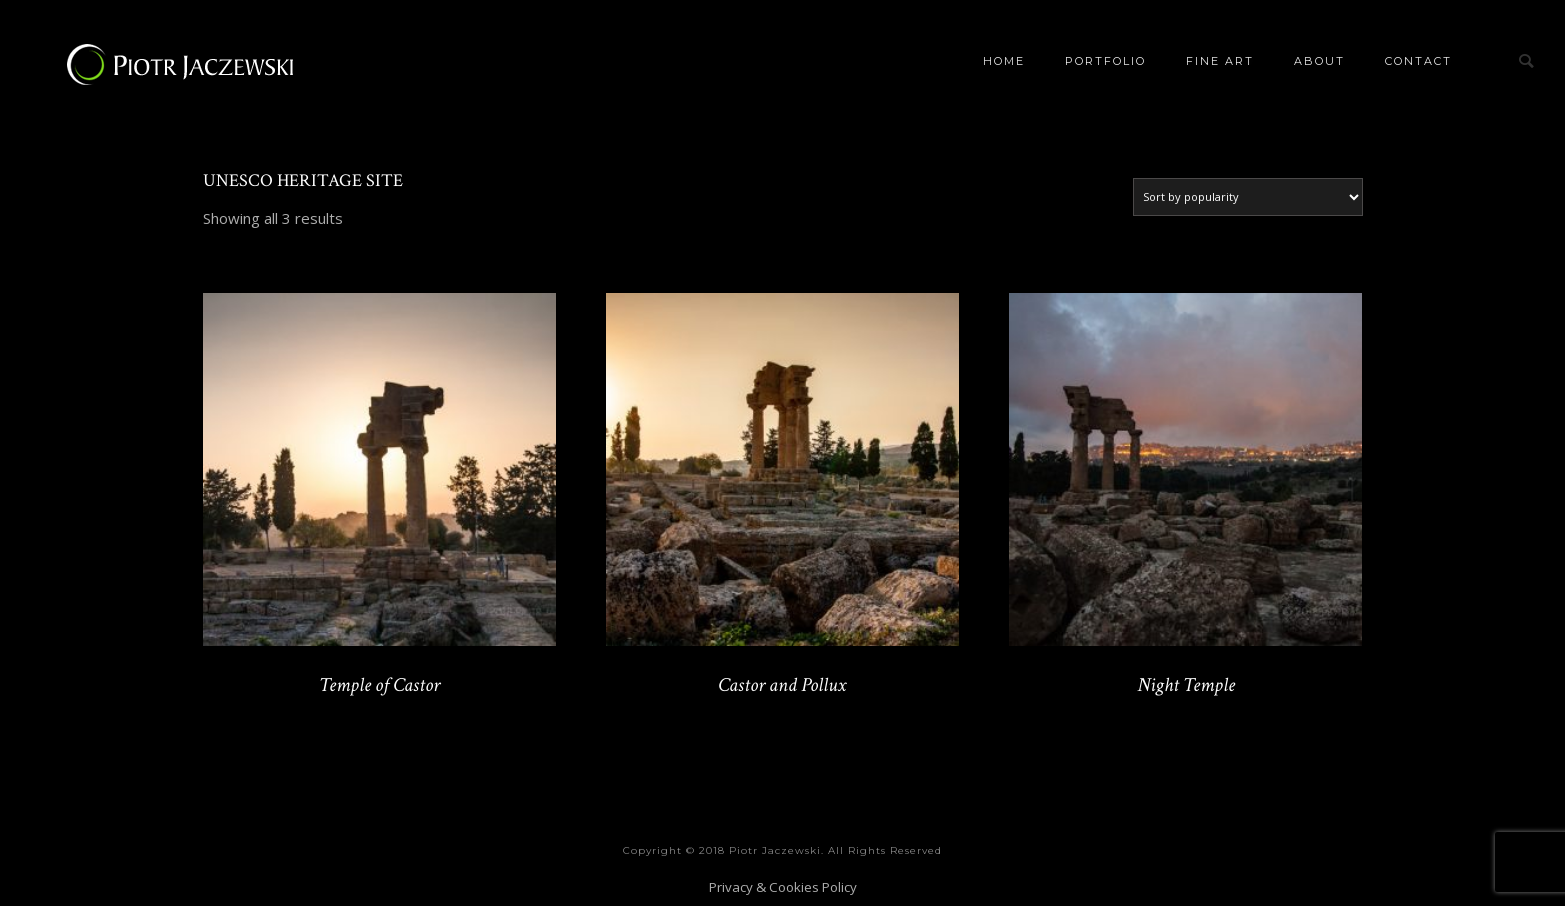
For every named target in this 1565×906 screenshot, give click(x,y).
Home (1004, 61)
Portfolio (1105, 61)
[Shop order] (1248, 197)
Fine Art (1220, 61)
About (1319, 61)
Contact (1418, 61)
